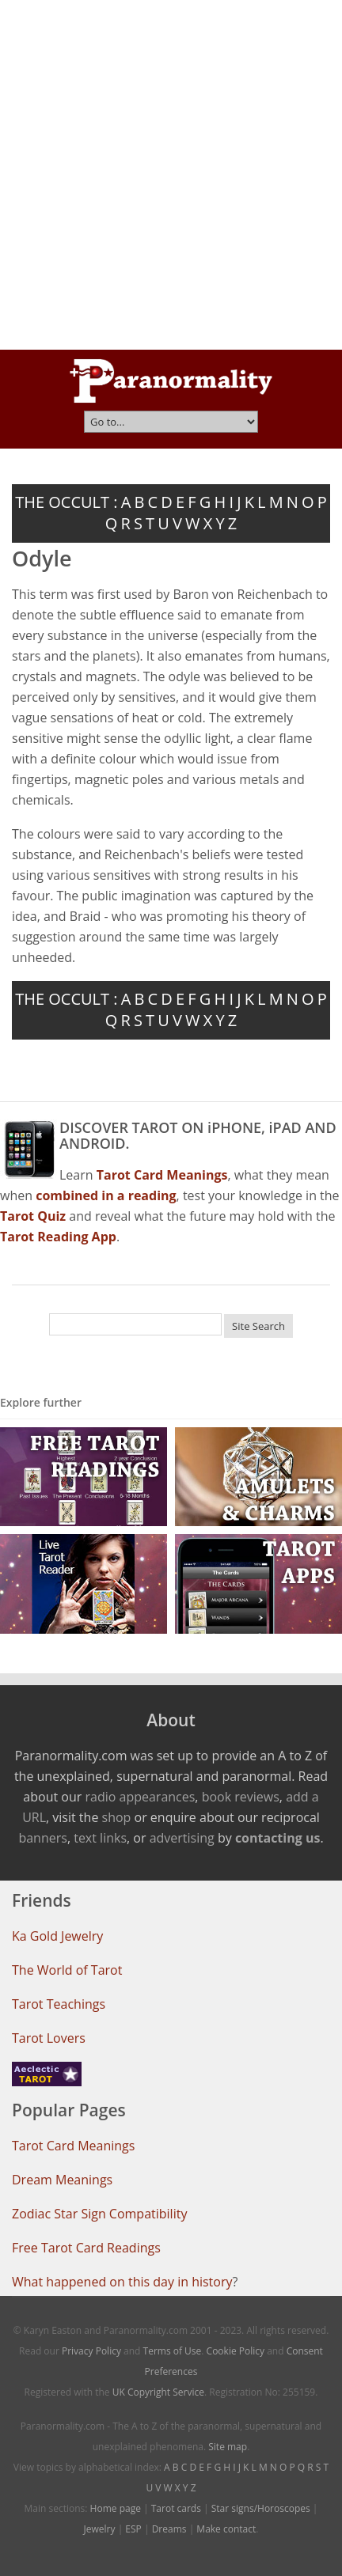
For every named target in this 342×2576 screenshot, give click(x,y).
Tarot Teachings (58, 2004)
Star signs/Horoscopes (260, 2508)
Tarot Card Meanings (73, 2145)
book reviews (240, 1796)
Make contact (226, 2529)
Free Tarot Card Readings (86, 2247)
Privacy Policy (91, 2351)
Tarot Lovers (49, 2038)
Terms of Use (172, 2351)
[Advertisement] (171, 175)
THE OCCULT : (66, 502)
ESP (133, 2529)
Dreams (169, 2529)
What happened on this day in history (122, 2281)
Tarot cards (176, 2508)
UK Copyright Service (158, 2392)
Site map (227, 2446)
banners (42, 1838)
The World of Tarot (67, 1970)
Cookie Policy (235, 2351)
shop (116, 1817)
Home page (115, 2508)
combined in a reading (106, 1195)
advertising (182, 1838)
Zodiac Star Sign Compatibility (99, 2213)
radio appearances (140, 1796)
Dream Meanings (62, 2179)
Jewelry (100, 2529)
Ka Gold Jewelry (57, 1936)
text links (100, 1838)
